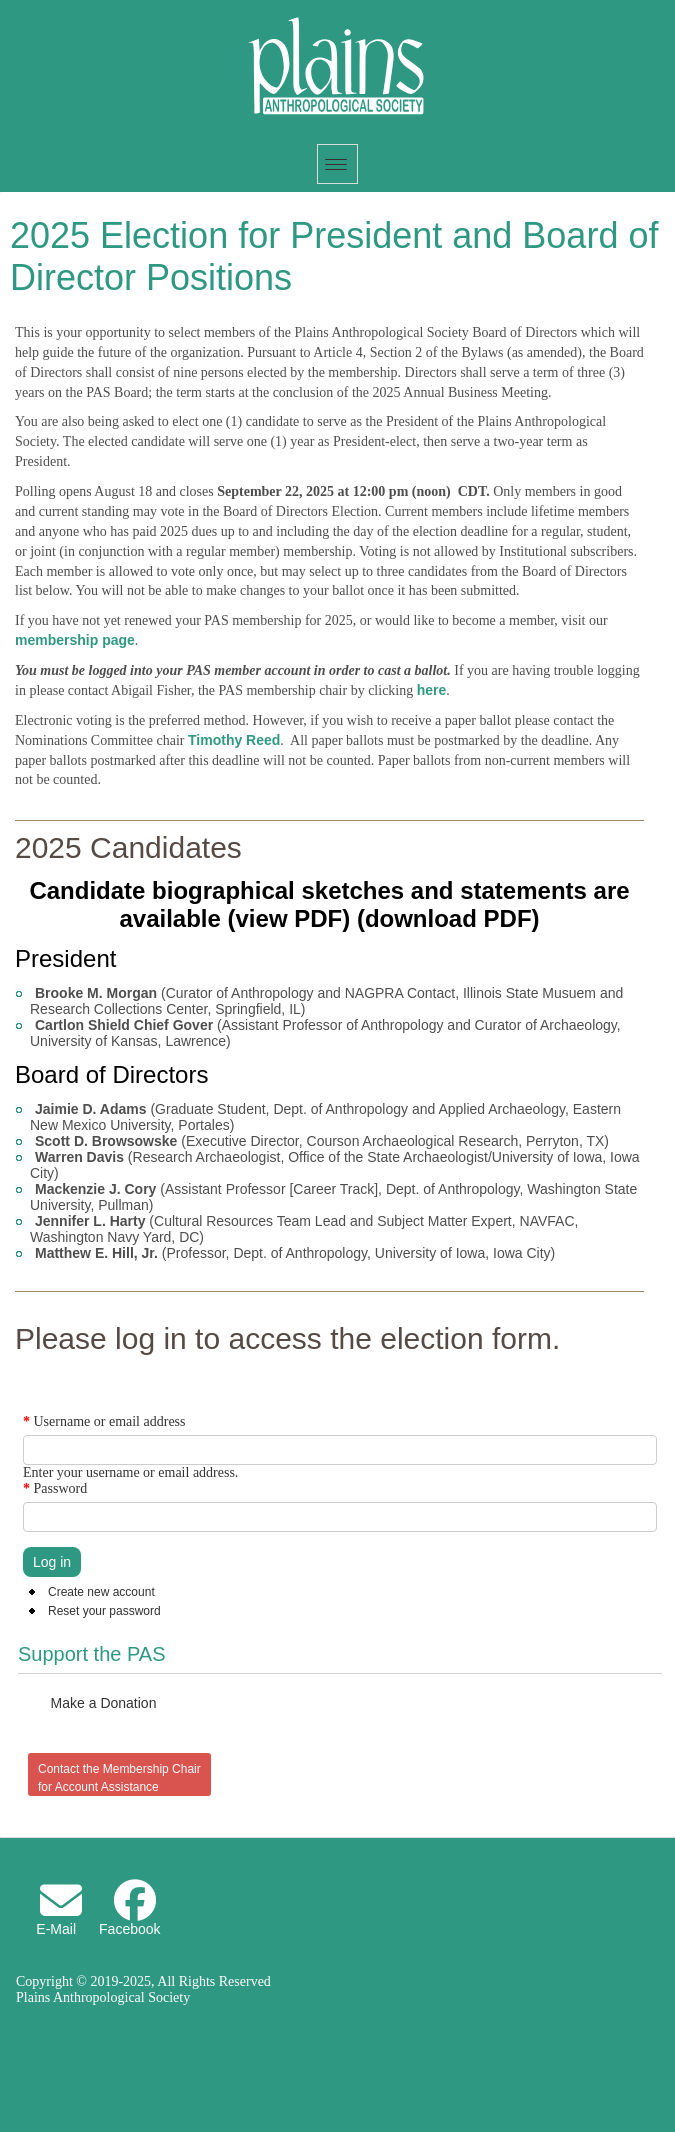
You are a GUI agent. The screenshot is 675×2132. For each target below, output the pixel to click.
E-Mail (56, 1929)
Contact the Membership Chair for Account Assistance (119, 1778)
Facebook (129, 1929)
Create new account (101, 1592)
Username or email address (104, 1421)
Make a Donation (104, 1703)
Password (55, 1488)
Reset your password (104, 1611)
